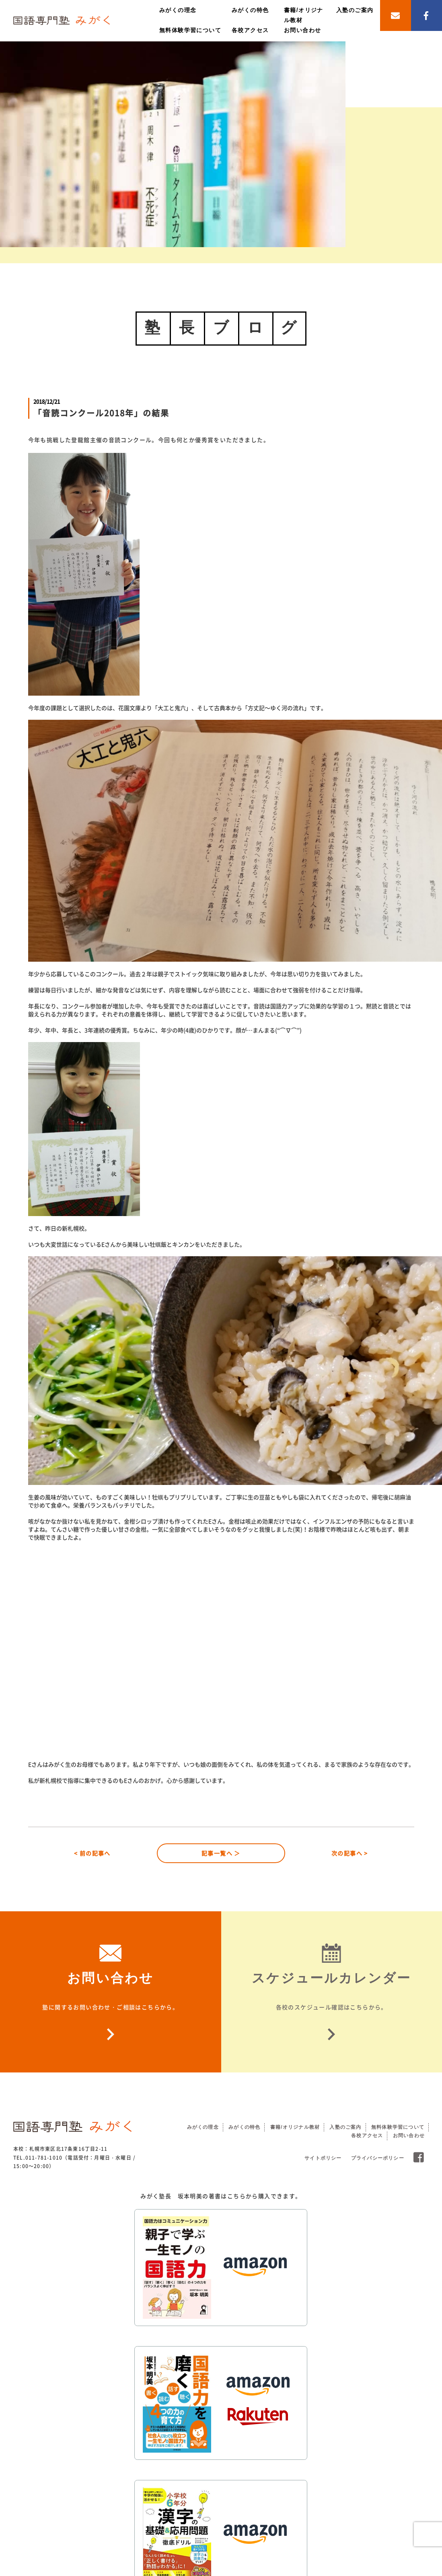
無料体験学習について (190, 30)
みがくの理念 (177, 10)
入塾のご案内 (354, 10)
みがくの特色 (250, 10)
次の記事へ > (349, 1853)
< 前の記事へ (92, 1853)
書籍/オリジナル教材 (295, 2127)
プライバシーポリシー (377, 2158)
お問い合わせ (302, 30)
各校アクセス (250, 30)
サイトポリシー (322, 2158)
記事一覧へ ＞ (221, 1853)
